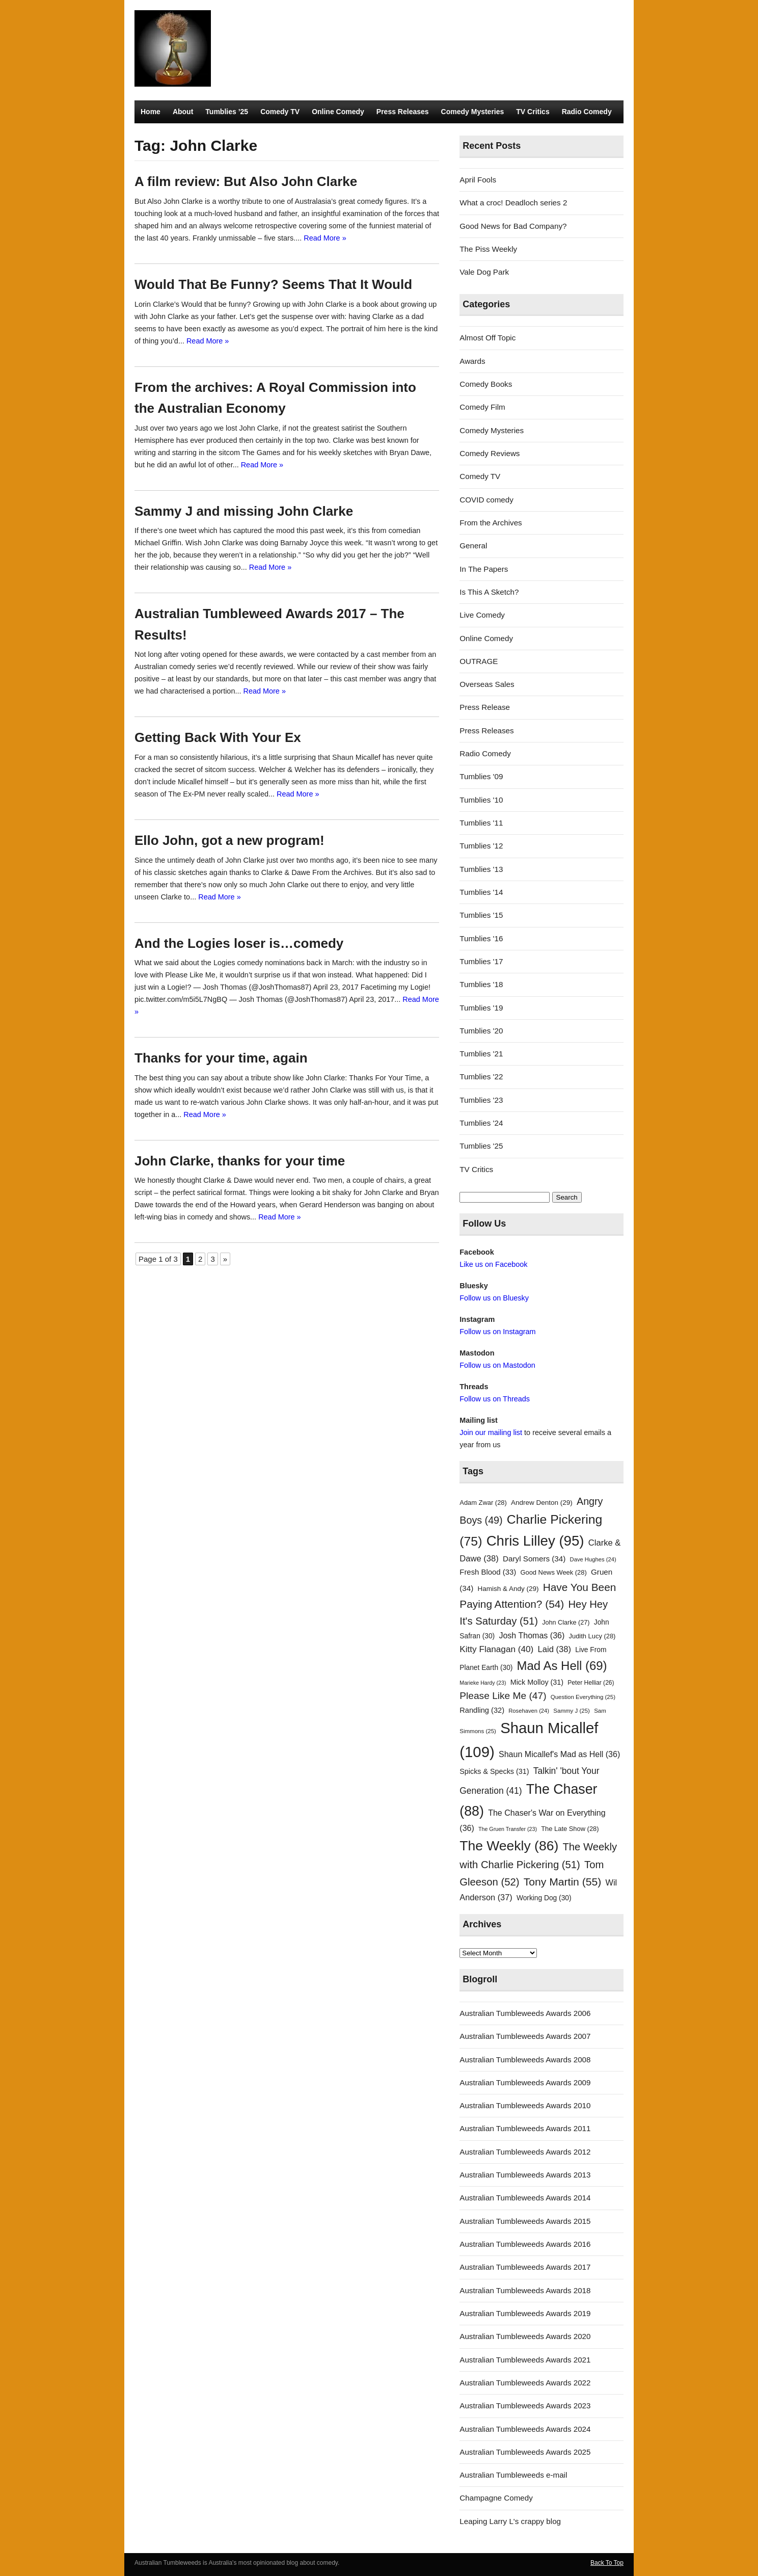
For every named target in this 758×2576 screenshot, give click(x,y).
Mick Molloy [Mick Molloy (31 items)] (536, 1682)
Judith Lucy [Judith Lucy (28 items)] (592, 1636)
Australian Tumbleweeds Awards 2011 (524, 2128)
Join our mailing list (490, 1432)
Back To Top (607, 2562)
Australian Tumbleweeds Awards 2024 (524, 2429)
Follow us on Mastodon (497, 1365)
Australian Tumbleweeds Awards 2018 (524, 2290)
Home (150, 112)
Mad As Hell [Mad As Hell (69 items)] (562, 1665)
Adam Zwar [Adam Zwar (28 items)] (483, 1502)
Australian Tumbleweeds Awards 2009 (524, 2082)
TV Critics (532, 112)
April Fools (477, 179)
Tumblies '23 (481, 1100)
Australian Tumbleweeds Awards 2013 (524, 2174)
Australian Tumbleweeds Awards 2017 (524, 2267)
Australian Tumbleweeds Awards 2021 (524, 2359)
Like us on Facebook (493, 1264)
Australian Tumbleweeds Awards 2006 (524, 2013)
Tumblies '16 (481, 938)
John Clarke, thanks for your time (239, 1161)
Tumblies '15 (481, 915)
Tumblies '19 (481, 1007)
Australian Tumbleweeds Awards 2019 (524, 2313)
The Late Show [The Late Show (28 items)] (570, 1829)
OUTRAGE (478, 661)
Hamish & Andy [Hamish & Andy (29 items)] (508, 1588)
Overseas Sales (486, 684)
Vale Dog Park (484, 272)
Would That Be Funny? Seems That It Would (273, 284)
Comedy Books (485, 384)
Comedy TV (280, 112)
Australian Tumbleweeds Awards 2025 (524, 2452)
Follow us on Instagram (497, 1331)
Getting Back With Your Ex (217, 737)
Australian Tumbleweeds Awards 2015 (524, 2221)
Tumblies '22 (481, 1076)
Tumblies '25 (481, 1145)
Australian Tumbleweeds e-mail (513, 2475)
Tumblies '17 (481, 961)
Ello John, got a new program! (229, 840)
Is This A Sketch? (489, 592)
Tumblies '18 (481, 984)
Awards (472, 361)
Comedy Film (482, 407)
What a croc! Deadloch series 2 (513, 202)
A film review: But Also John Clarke (245, 181)
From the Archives (490, 522)
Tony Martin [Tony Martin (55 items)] (563, 1882)
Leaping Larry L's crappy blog (510, 2521)
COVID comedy (486, 499)
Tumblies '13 (481, 869)
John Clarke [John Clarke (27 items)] (565, 1622)
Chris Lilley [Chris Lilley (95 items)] (535, 1541)
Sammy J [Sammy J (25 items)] (571, 1711)
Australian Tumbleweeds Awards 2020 (524, 2336)
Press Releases (402, 112)
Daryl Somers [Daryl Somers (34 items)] (534, 1558)
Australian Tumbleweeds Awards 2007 (524, 2036)
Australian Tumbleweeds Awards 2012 (524, 2151)
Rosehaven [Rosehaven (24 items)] (528, 1711)
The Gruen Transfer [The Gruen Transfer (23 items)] (507, 1829)
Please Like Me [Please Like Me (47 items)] (502, 1695)
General (473, 545)
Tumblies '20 (481, 1030)
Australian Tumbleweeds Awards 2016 (524, 2244)
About (183, 112)
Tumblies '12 (481, 845)
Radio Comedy (587, 112)
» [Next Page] (225, 1259)
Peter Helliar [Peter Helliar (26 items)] (590, 1682)
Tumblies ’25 (226, 112)
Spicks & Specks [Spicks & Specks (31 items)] (494, 1771)
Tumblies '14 (481, 892)
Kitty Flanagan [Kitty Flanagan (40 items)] (496, 1649)
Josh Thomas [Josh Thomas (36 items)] (531, 1635)
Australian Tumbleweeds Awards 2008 (524, 2059)
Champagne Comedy (496, 2497)
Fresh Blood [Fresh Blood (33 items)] (487, 1572)
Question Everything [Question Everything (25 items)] (583, 1697)
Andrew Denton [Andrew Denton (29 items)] (542, 1502)
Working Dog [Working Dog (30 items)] (544, 1898)
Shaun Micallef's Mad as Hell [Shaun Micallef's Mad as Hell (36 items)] (559, 1754)
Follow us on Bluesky (494, 1298)
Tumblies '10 (481, 799)
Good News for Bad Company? (512, 226)
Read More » (325, 238)
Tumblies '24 (481, 1123)
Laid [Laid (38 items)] (555, 1649)
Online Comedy (338, 112)
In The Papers (483, 569)
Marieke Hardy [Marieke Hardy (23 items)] (482, 1683)
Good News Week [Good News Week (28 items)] (553, 1572)
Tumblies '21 (481, 1053)
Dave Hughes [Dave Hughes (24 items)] (593, 1559)
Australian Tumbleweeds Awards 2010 (524, 2105)
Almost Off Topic (487, 337)
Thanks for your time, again (221, 1058)
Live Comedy (482, 614)
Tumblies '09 (481, 776)
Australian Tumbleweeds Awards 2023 (524, 2405)
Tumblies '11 (481, 822)
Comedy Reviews (489, 453)
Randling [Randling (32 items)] (481, 1710)
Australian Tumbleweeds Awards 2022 (524, 2382)
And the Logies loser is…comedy (238, 943)
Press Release (484, 707)
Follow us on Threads (494, 1399)
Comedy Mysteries (472, 112)
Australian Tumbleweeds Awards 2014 (524, 2197)
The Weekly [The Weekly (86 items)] (508, 1845)
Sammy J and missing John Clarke (243, 511)
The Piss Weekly (488, 249)
